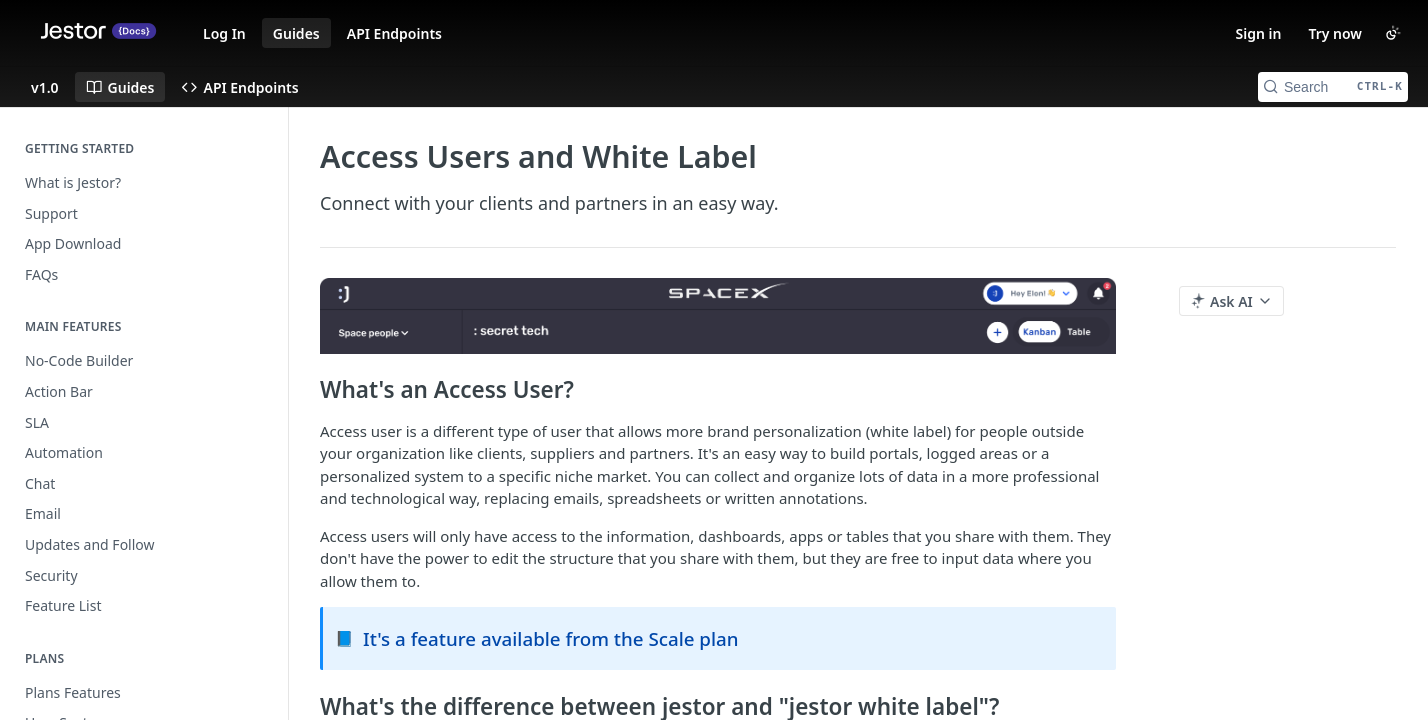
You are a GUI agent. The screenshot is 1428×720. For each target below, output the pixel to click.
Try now (1335, 33)
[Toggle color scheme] (1393, 33)
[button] (718, 315)
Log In (224, 33)
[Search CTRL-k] (1333, 87)
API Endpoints (394, 33)
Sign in (1259, 33)
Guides (296, 33)
